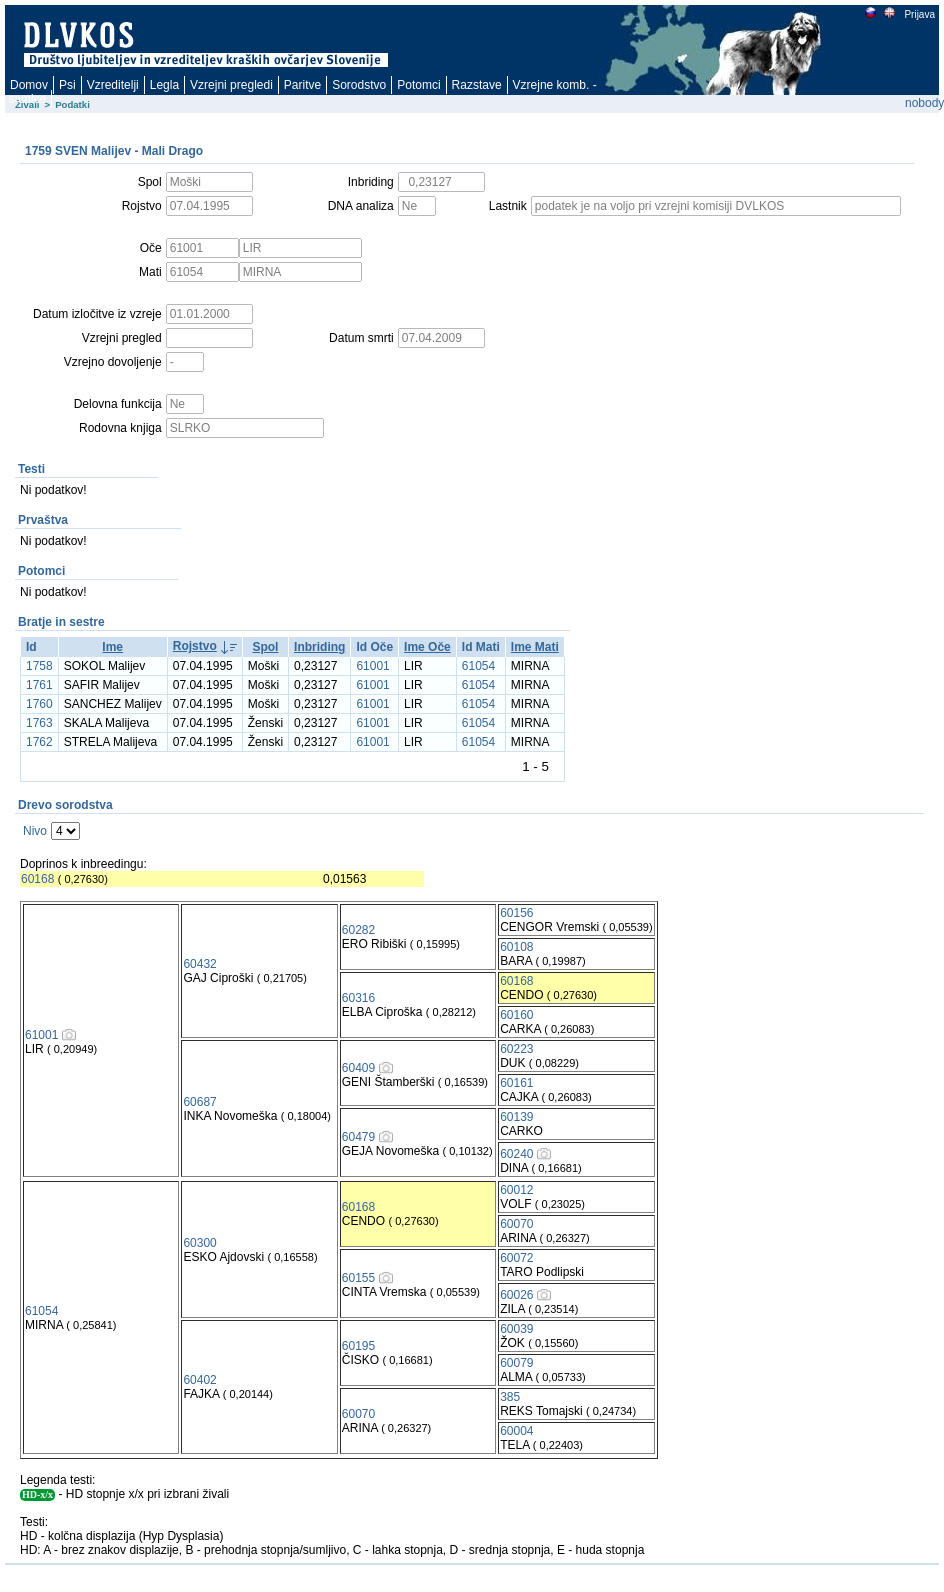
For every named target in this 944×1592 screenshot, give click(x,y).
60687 (199, 1102)
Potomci (418, 85)
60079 (516, 1363)
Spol (265, 647)
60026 (516, 1295)
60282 (358, 930)
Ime (112, 647)
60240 (516, 1154)
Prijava (919, 14)
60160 (516, 1015)
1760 (39, 704)
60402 (199, 1380)
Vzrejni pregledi (231, 85)
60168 (37, 879)
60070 (516, 1224)
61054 (478, 666)
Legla (164, 85)
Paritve (302, 85)
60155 (358, 1278)
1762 (39, 742)
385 (510, 1397)
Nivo (35, 831)
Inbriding (319, 647)
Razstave (477, 85)
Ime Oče (427, 647)
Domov (29, 85)
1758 (39, 666)
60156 (516, 913)
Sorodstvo (359, 85)
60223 (516, 1049)
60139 (516, 1117)
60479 (358, 1137)
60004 (516, 1431)
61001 (372, 666)
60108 (516, 947)
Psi (67, 85)
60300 (199, 1243)
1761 (39, 685)
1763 (39, 723)
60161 (516, 1083)
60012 (516, 1190)
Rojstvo (195, 646)
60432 (199, 964)
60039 (516, 1329)
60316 (358, 998)
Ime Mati (535, 647)
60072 (516, 1258)
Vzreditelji (113, 85)
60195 (358, 1346)
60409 (358, 1068)
